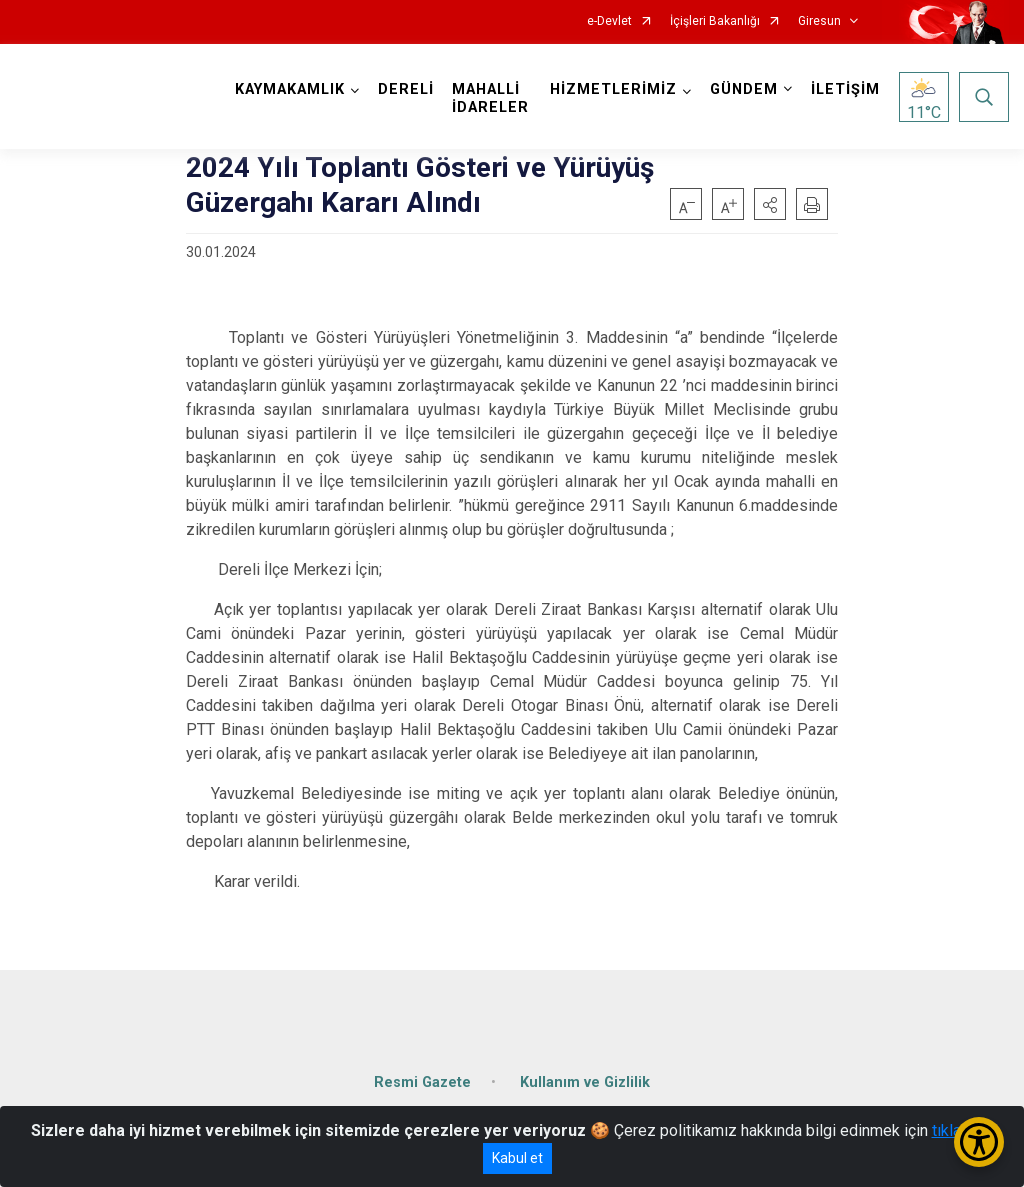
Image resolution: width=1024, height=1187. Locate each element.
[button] (770, 204)
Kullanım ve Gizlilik (585, 1082)
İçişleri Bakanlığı (715, 21)
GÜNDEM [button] (744, 89)
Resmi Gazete (422, 1082)
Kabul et (517, 1158)
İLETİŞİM (845, 89)
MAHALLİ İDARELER (490, 98)
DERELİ (406, 89)
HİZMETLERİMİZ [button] (613, 89)
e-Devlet (609, 21)
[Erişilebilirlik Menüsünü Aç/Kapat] (979, 1142)
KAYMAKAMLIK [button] (290, 89)
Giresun (819, 21)
